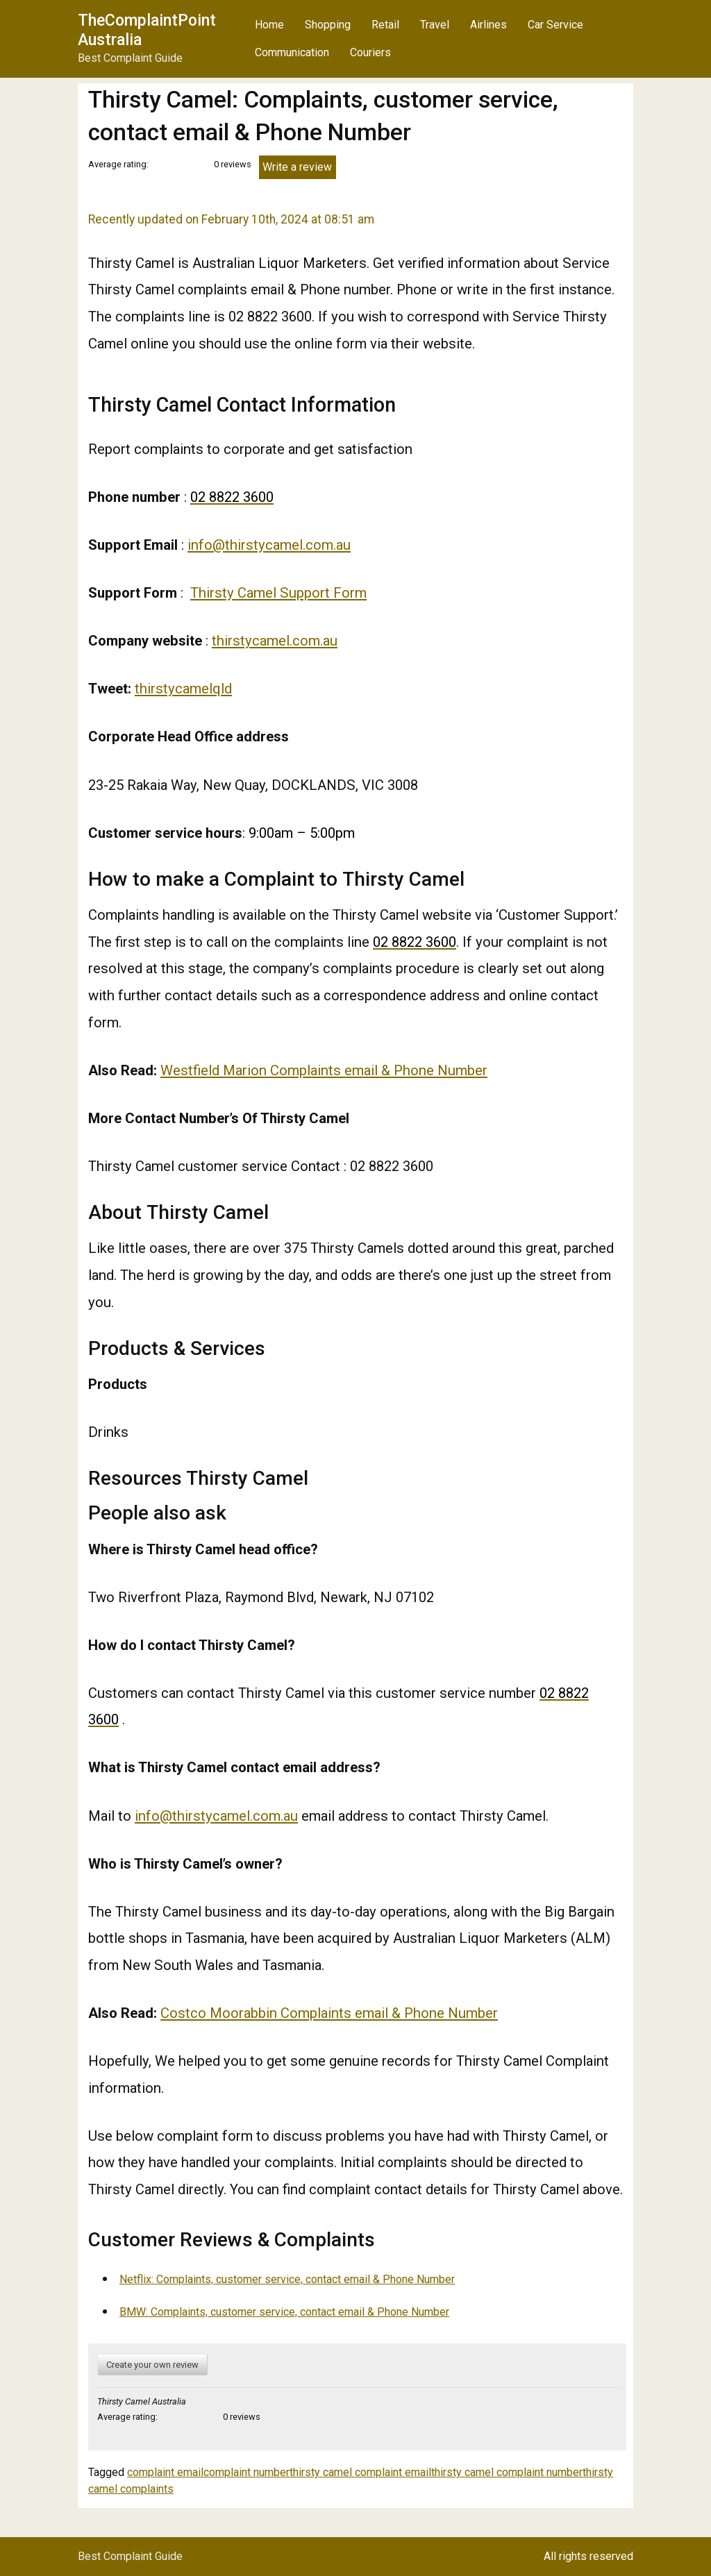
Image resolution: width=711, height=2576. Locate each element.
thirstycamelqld (183, 688)
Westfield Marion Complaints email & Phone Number (323, 1070)
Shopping (328, 24)
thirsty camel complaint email (360, 2472)
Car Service (555, 24)
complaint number (246, 2472)
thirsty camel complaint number (507, 2472)
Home (269, 24)
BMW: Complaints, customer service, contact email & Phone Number (284, 2311)
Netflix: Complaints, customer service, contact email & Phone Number (287, 2279)
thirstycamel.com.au (274, 640)
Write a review (297, 167)
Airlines (488, 24)
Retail (385, 24)
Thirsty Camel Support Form (278, 592)
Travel (434, 24)
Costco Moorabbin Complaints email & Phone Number (329, 2013)
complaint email (165, 2472)
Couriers (370, 52)
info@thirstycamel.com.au (269, 545)
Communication (292, 52)
